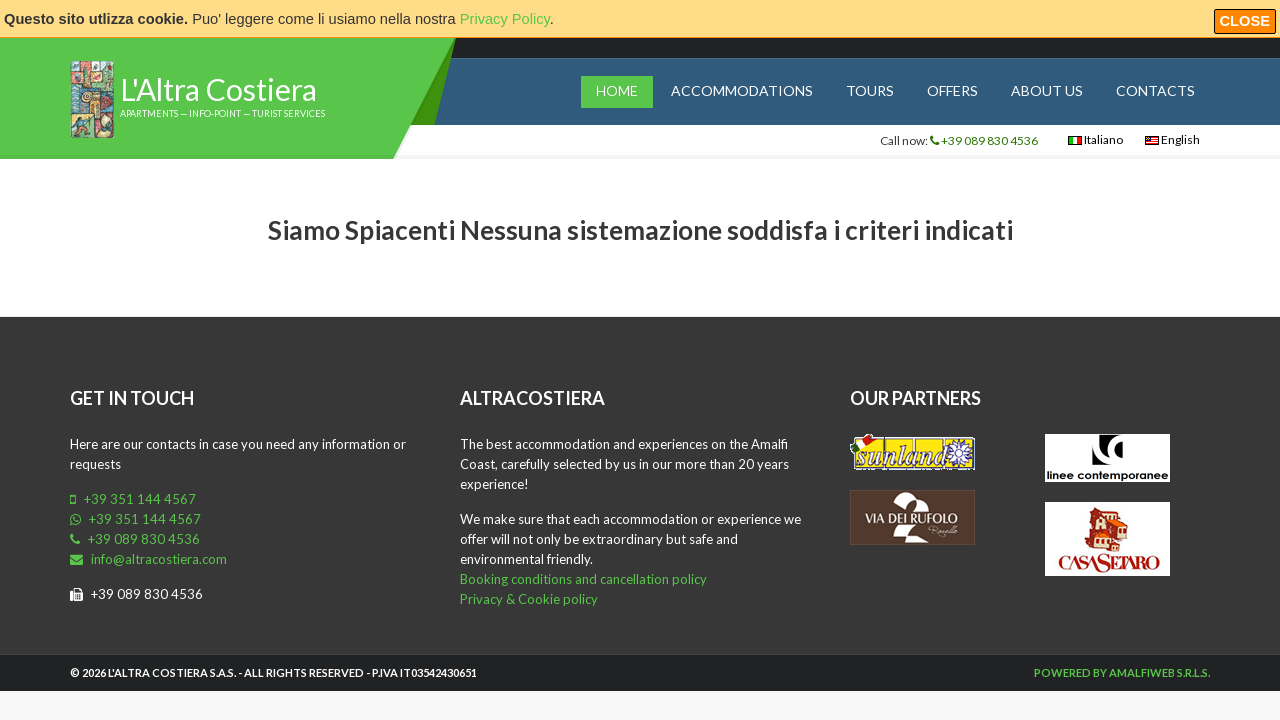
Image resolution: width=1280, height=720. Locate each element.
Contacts (1155, 90)
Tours (870, 90)
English (1172, 139)
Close (1245, 21)
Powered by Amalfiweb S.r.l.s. (1122, 672)
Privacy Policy (505, 19)
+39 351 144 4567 (133, 499)
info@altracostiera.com (148, 559)
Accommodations (742, 90)
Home (617, 90)
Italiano (1095, 139)
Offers (952, 90)
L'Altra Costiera (218, 89)
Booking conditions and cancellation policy (583, 579)
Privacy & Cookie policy (529, 599)
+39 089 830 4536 (984, 140)
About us (1047, 90)
